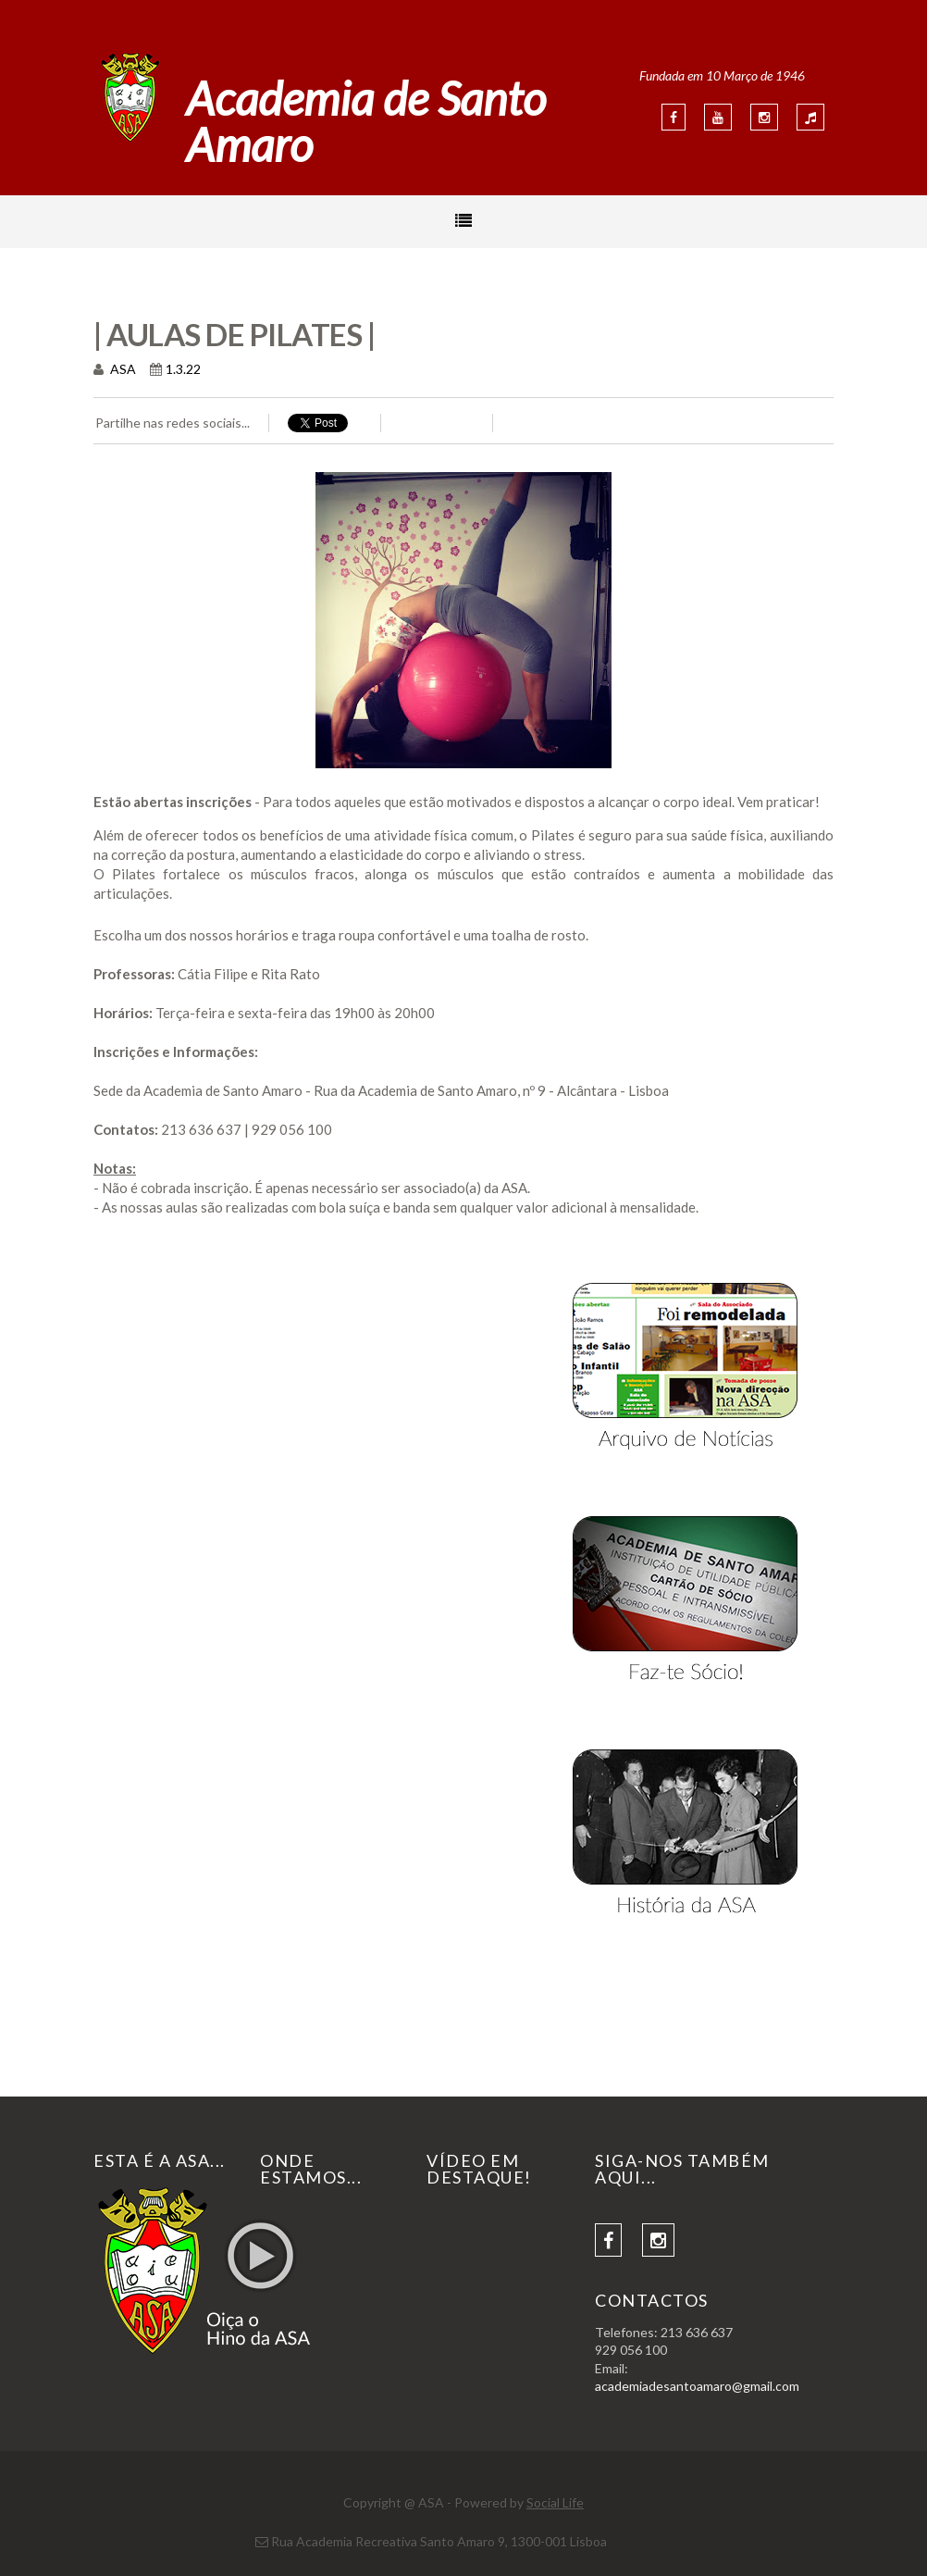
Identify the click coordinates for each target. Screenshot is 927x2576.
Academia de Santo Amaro (366, 121)
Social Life (555, 2502)
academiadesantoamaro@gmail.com (697, 2386)
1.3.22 (183, 369)
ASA (121, 369)
